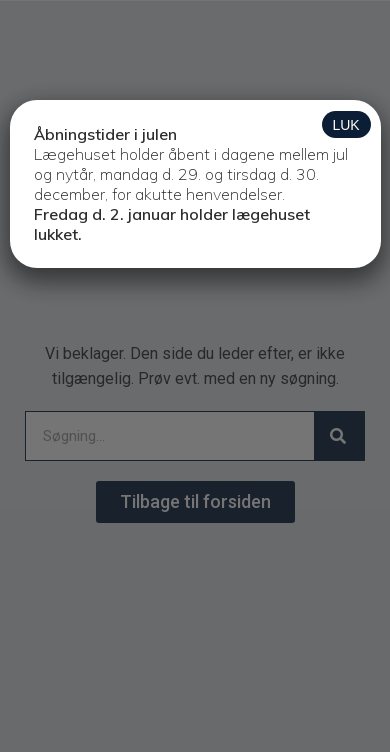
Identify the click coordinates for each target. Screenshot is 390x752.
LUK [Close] (345, 125)
